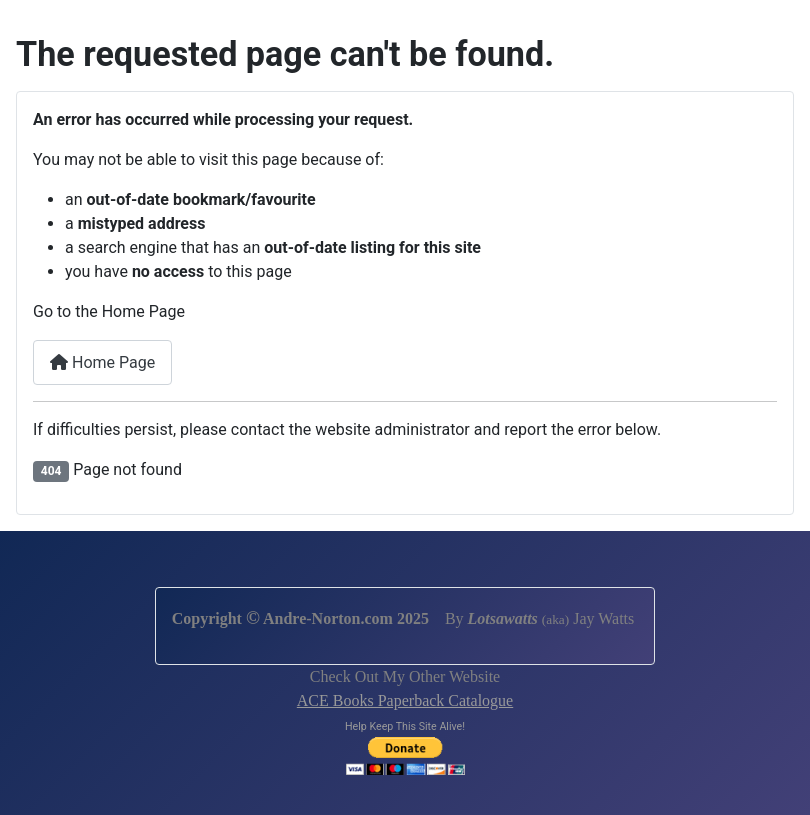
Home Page (102, 362)
